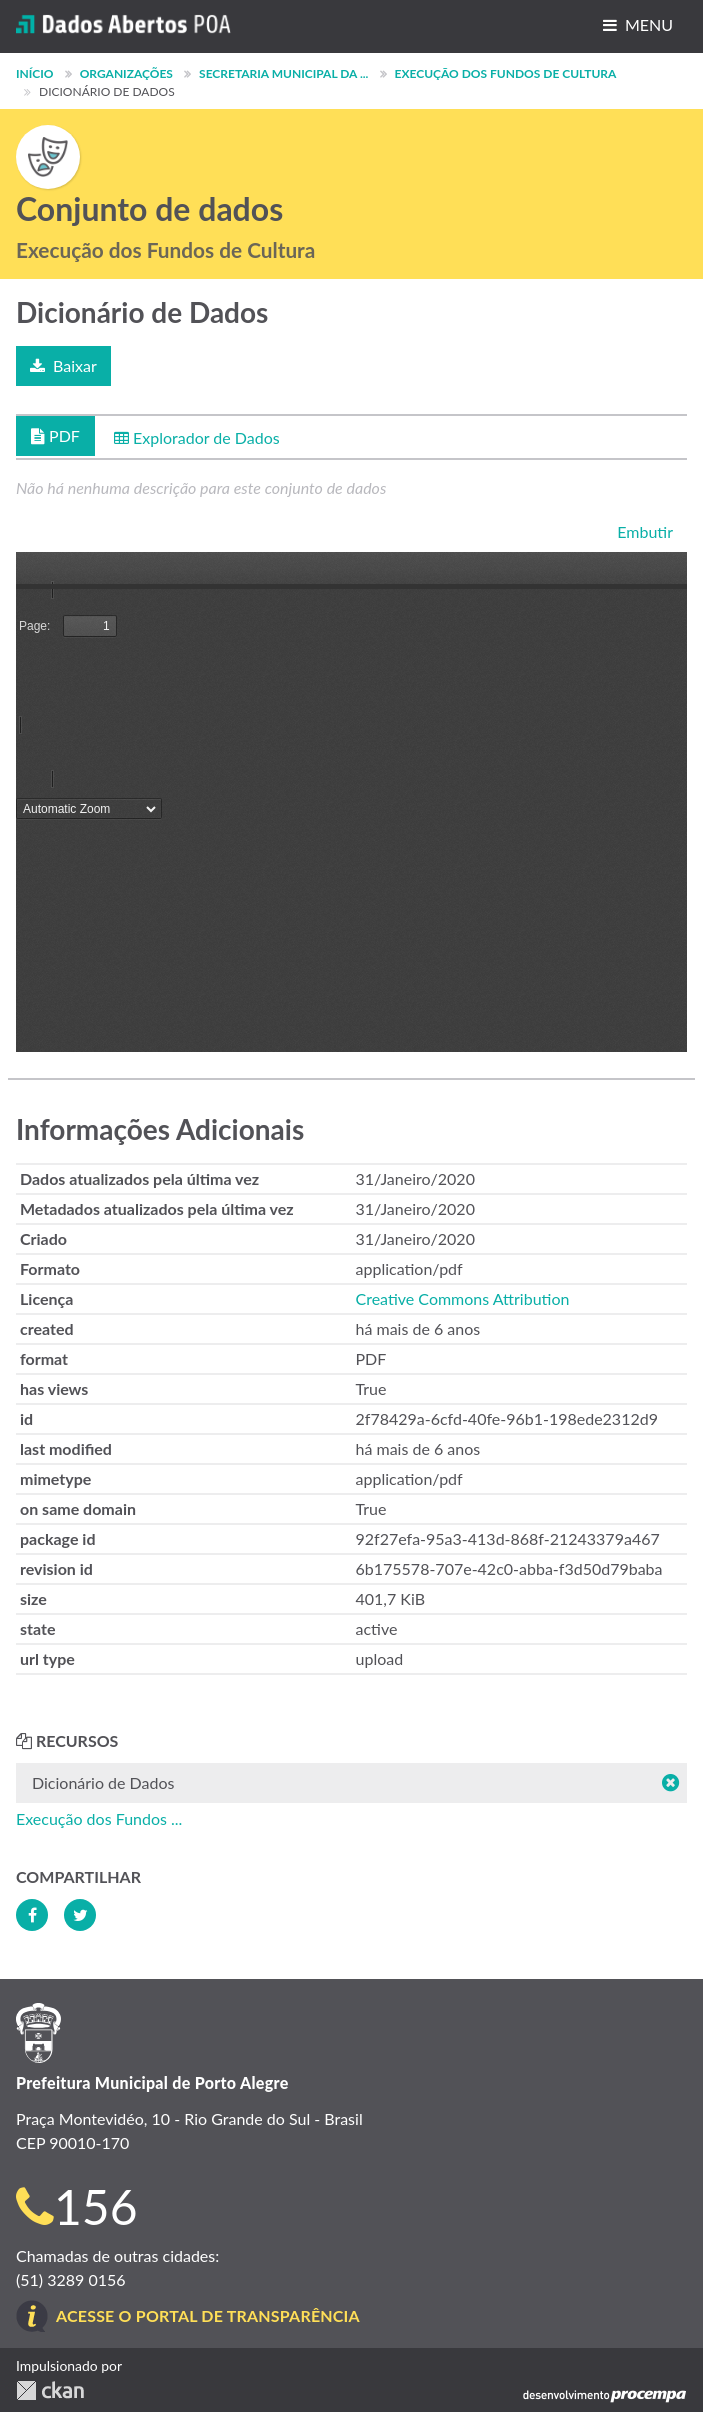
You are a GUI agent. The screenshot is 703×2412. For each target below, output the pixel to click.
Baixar (63, 365)
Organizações (126, 73)
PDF (55, 435)
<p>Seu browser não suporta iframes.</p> (351, 802)
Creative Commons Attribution (463, 1298)
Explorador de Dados (197, 437)
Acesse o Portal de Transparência (208, 2315)
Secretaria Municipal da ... (283, 73)
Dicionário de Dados (107, 91)
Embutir (643, 531)
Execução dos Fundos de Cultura (506, 73)
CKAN (50, 2390)
